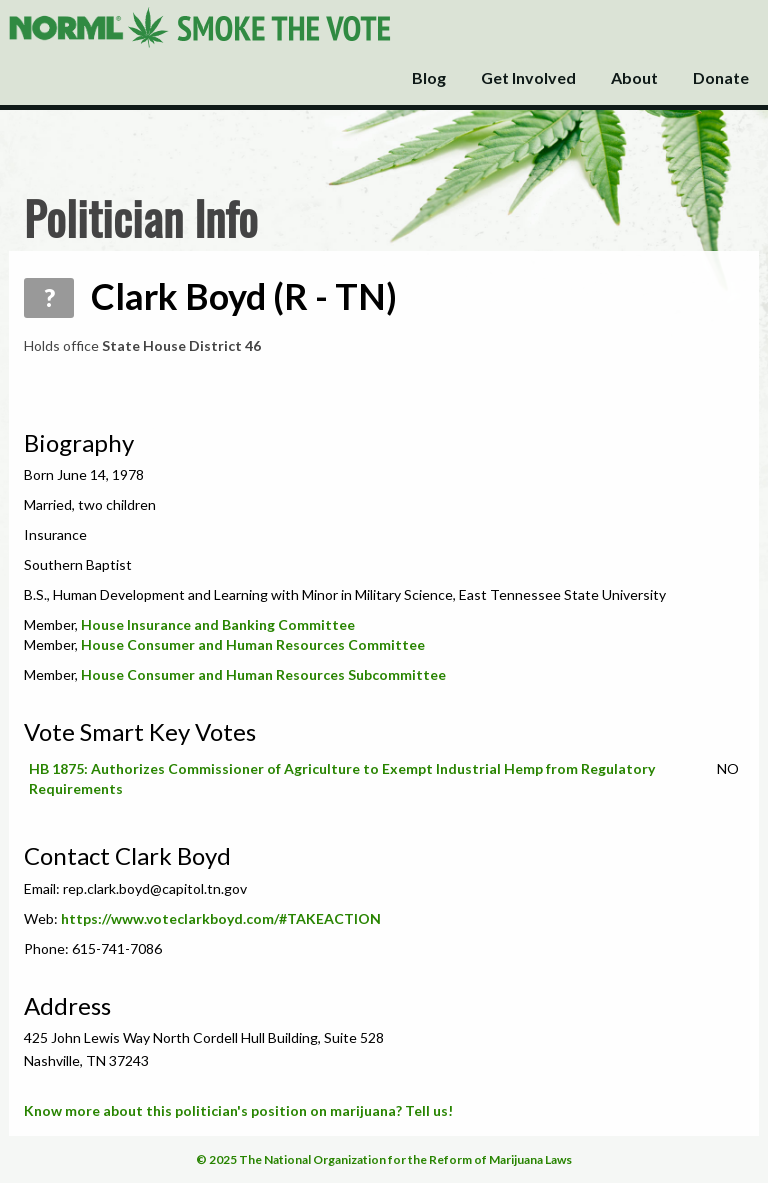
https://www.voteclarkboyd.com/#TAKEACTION (221, 918)
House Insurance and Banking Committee (218, 624)
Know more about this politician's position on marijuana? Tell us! (238, 1110)
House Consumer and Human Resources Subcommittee (263, 674)
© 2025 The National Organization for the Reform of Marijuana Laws (384, 1159)
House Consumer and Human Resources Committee (253, 644)
